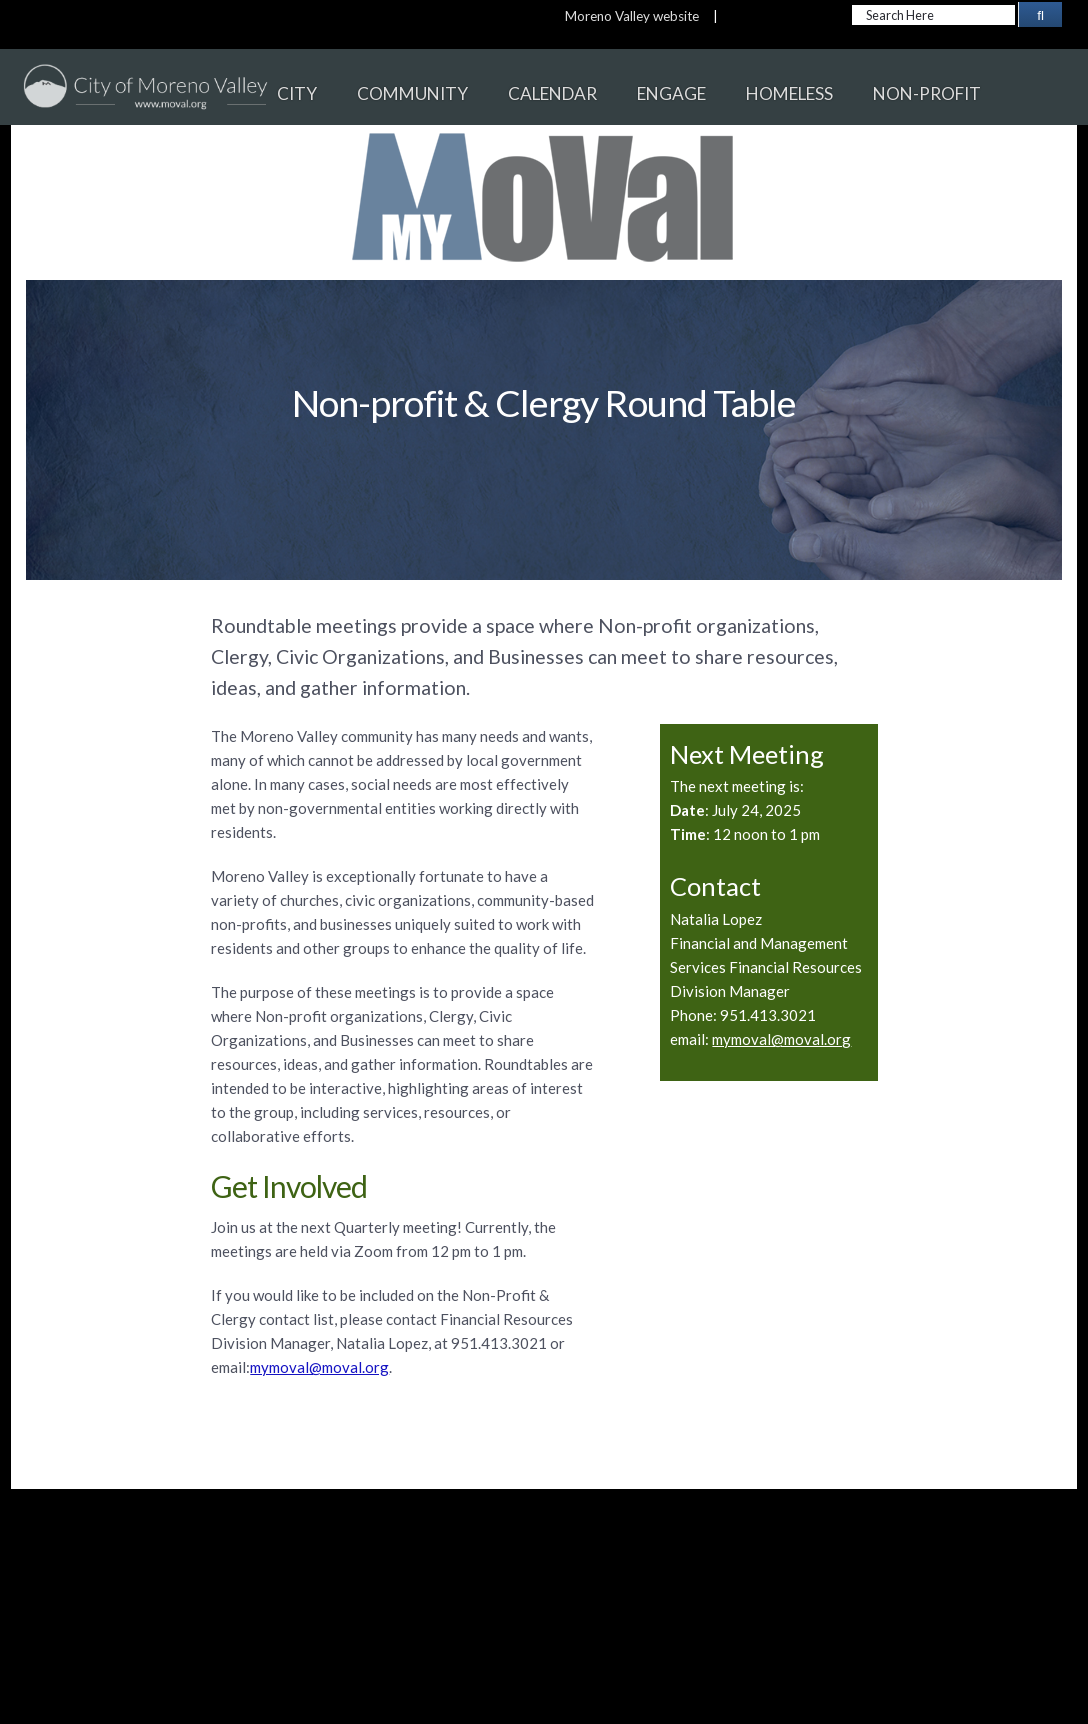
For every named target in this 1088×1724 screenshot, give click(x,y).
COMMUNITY (412, 93)
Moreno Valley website (632, 16)
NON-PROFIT (927, 93)
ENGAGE (671, 93)
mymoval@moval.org (781, 1039)
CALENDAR (552, 93)
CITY (297, 93)
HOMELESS (789, 93)
